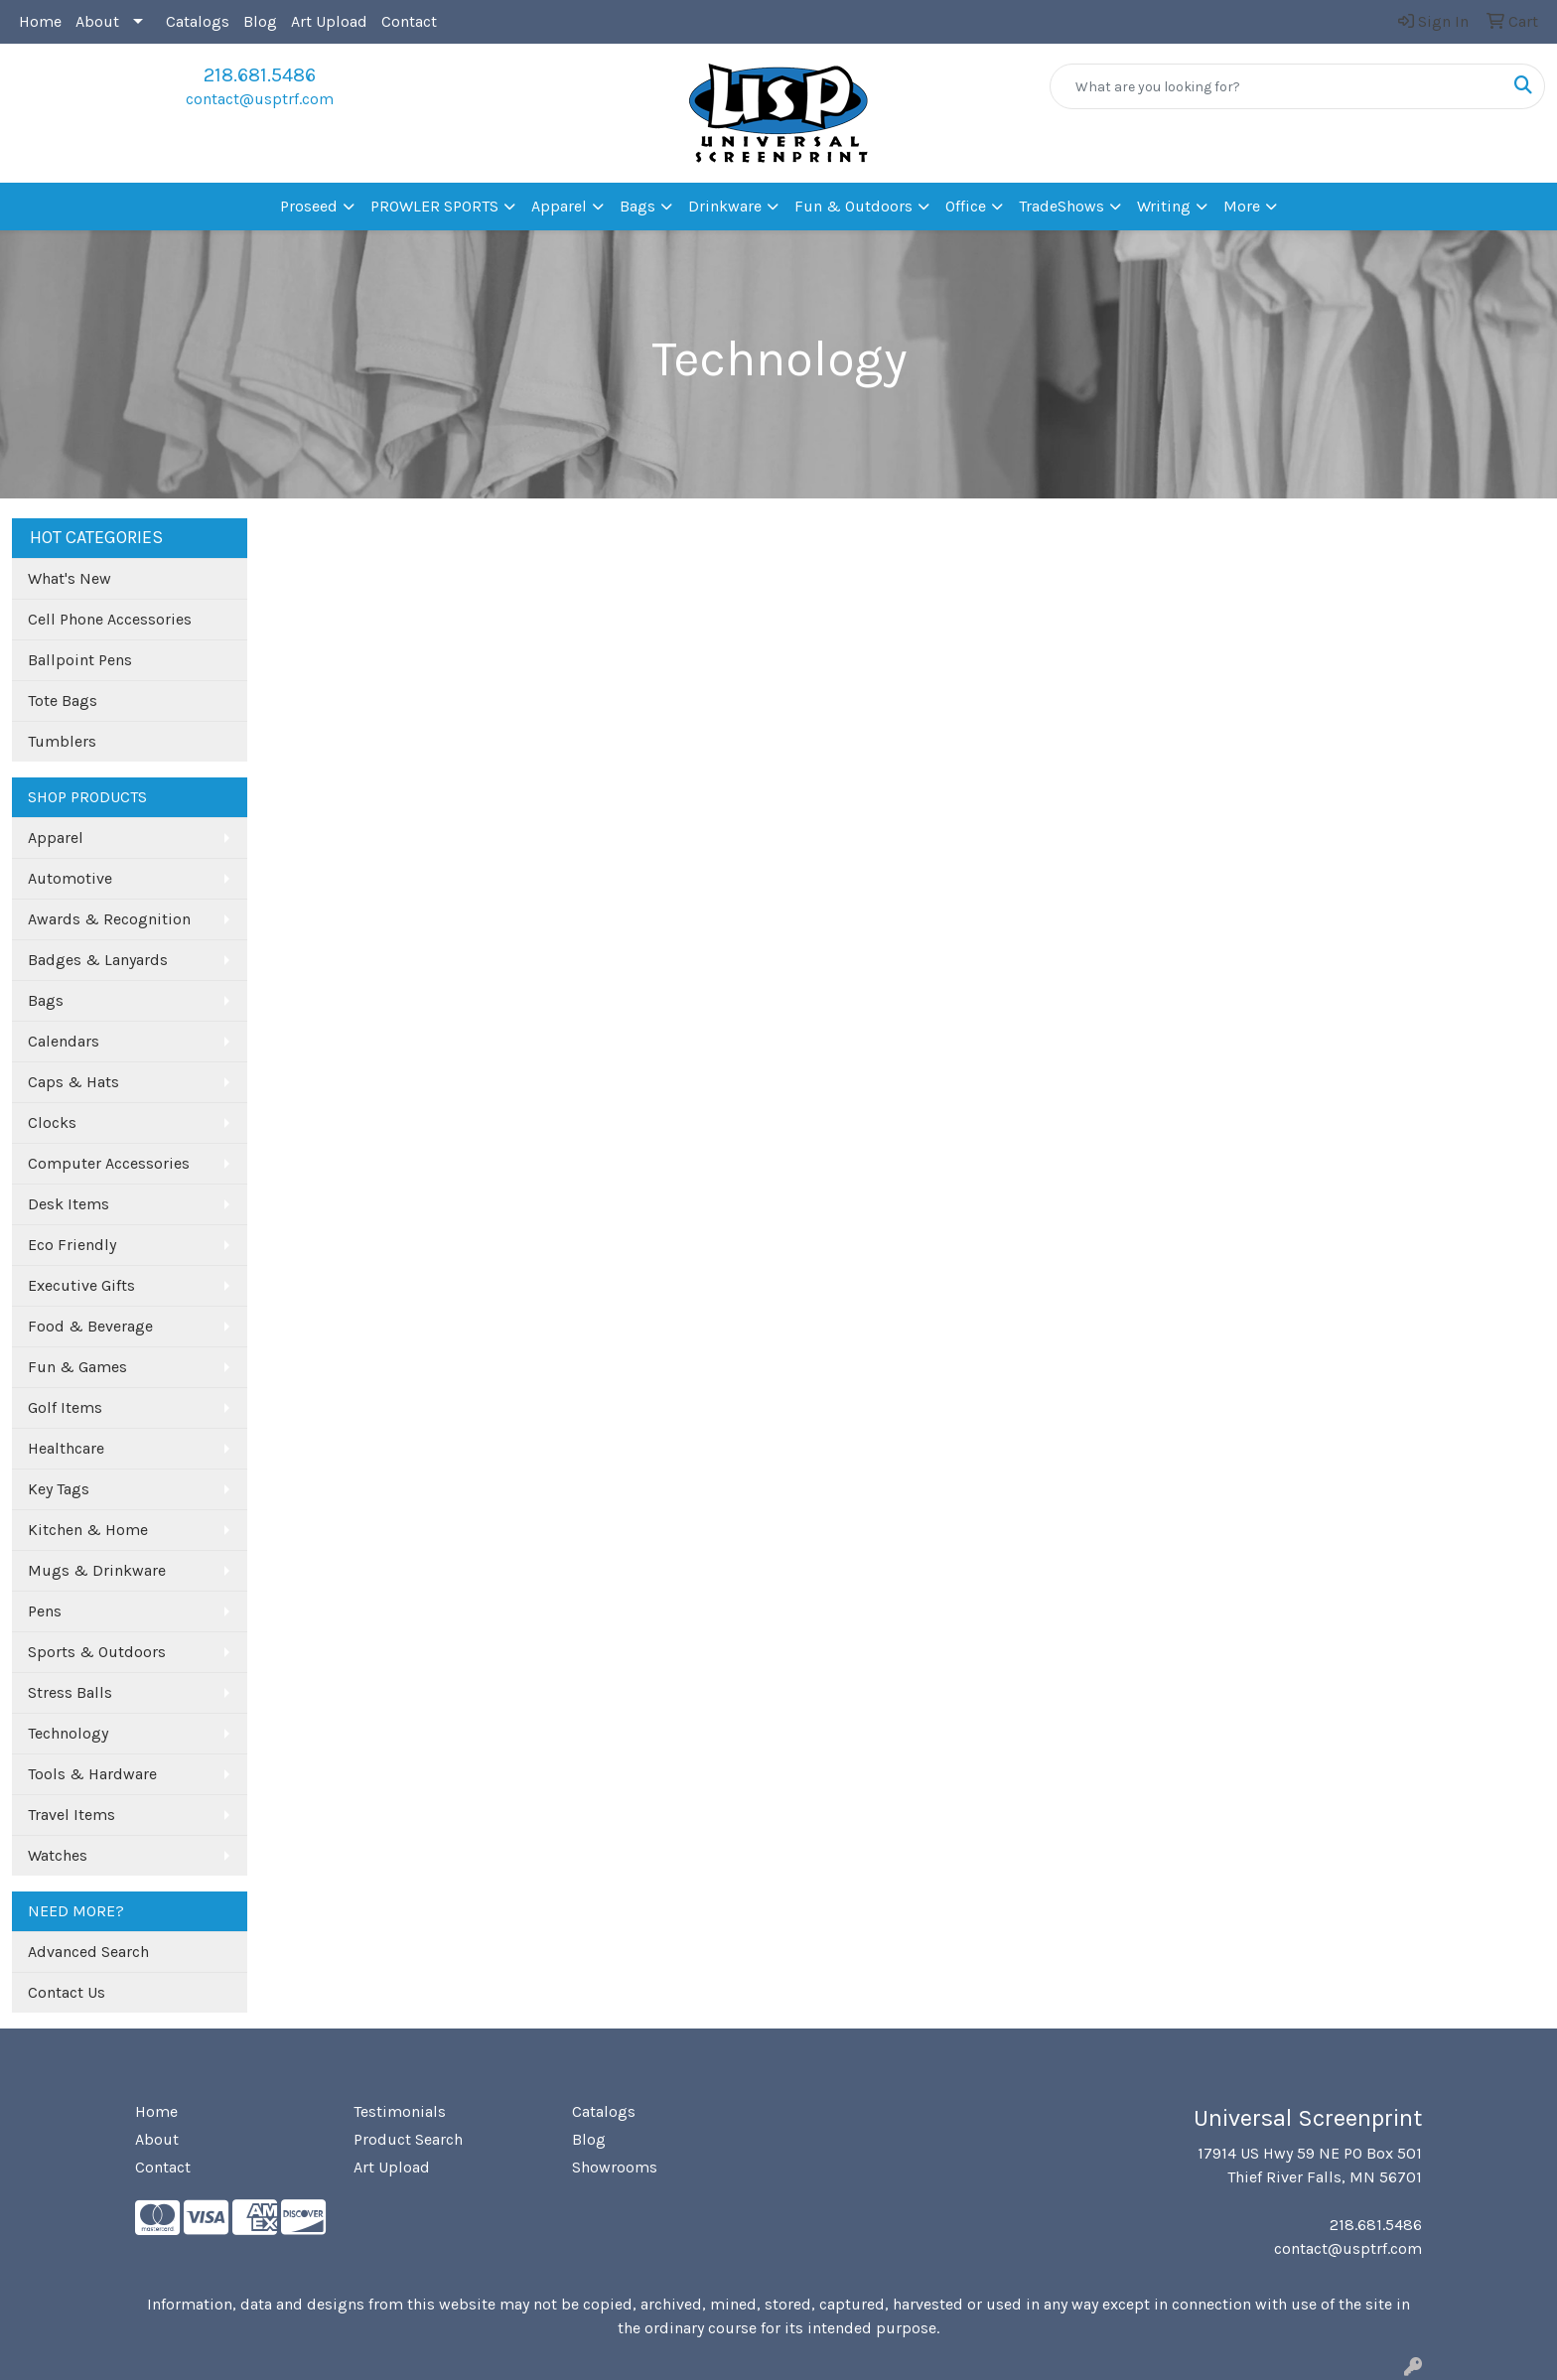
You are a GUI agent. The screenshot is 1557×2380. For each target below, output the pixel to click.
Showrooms (614, 2167)
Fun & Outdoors (853, 206)
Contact (409, 21)
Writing (1164, 206)
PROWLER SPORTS (434, 206)
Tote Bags (62, 700)
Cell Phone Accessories (110, 619)
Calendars (63, 1041)
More (1241, 206)
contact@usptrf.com (260, 98)
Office (965, 206)
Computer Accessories (109, 1163)
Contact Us (66, 1992)
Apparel (559, 206)
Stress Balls (70, 1692)
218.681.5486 (260, 75)
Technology (68, 1733)
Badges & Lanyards (98, 959)
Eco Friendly (72, 1244)
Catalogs (197, 21)
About (97, 21)
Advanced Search (88, 1951)
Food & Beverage (90, 1326)
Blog (260, 21)
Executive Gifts (81, 1285)
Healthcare (66, 1448)
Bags (637, 206)
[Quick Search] (1276, 86)
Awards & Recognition (109, 919)
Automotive (70, 878)
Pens (45, 1611)
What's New (69, 578)
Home (40, 21)
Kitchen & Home (88, 1529)
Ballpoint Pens (80, 659)
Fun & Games (77, 1366)
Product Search (408, 2139)
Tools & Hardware (92, 1773)
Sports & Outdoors (97, 1651)
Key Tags (58, 1488)
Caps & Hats (73, 1081)
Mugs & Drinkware (97, 1570)
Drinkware (725, 206)
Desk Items (68, 1203)
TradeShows (1061, 206)
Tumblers (62, 741)
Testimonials (400, 2111)
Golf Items (65, 1407)
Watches (57, 1855)
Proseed (309, 206)
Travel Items (71, 1814)
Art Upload (329, 21)
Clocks (52, 1122)
